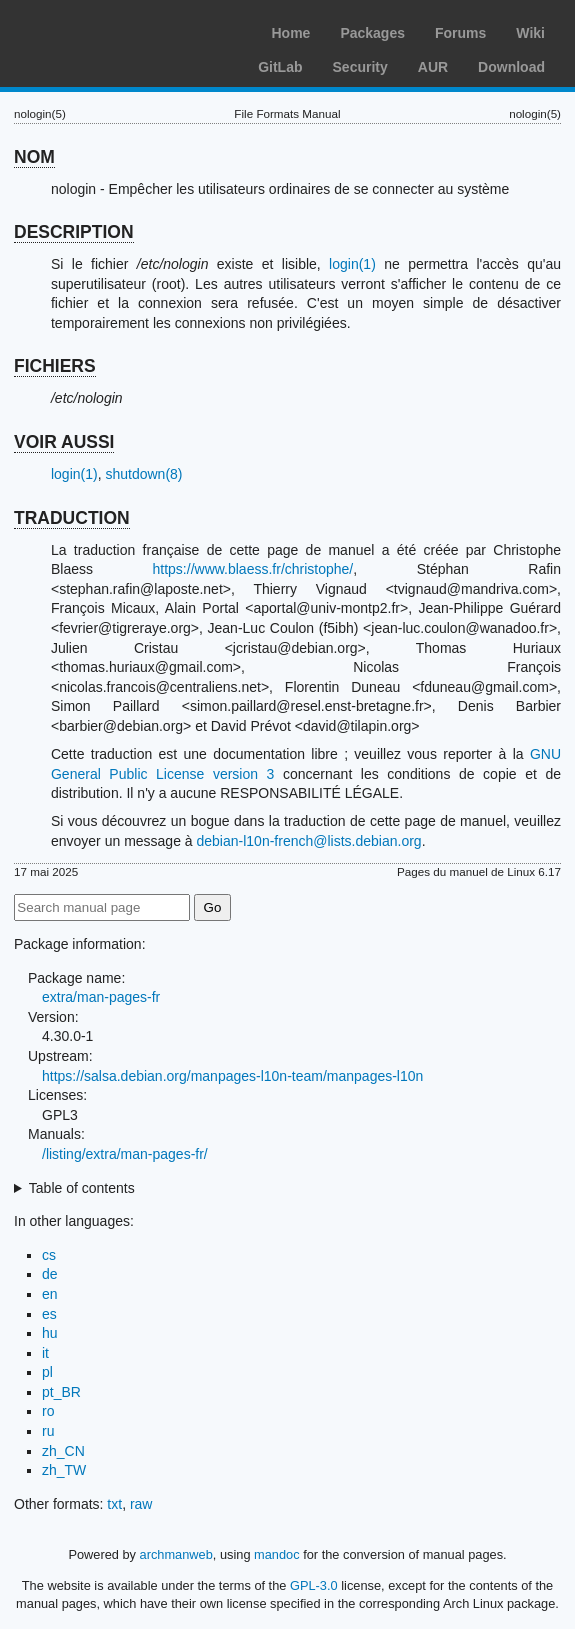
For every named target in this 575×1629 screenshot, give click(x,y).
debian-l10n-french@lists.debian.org (309, 841)
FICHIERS (55, 366)
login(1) (352, 264)
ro (48, 1411)
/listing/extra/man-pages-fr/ (125, 1154)
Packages (372, 33)
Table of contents (82, 1188)
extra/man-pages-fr (101, 997)
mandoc (277, 1554)
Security (360, 67)
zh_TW (64, 1470)
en (50, 1294)
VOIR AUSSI (64, 442)
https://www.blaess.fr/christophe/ (253, 569)
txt (114, 1504)
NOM (34, 157)
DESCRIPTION (74, 232)
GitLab (280, 67)
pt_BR (61, 1392)
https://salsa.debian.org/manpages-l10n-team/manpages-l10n (232, 1076)
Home (290, 33)
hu (50, 1333)
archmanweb (176, 1554)
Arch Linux (110, 30)
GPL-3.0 (314, 1585)
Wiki (530, 33)
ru (48, 1431)
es (49, 1314)
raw (141, 1504)
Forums (460, 33)
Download (511, 67)
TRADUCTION (72, 518)
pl (47, 1372)
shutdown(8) (143, 474)
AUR (433, 67)
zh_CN (63, 1451)
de (50, 1274)
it (45, 1353)
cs (49, 1255)
